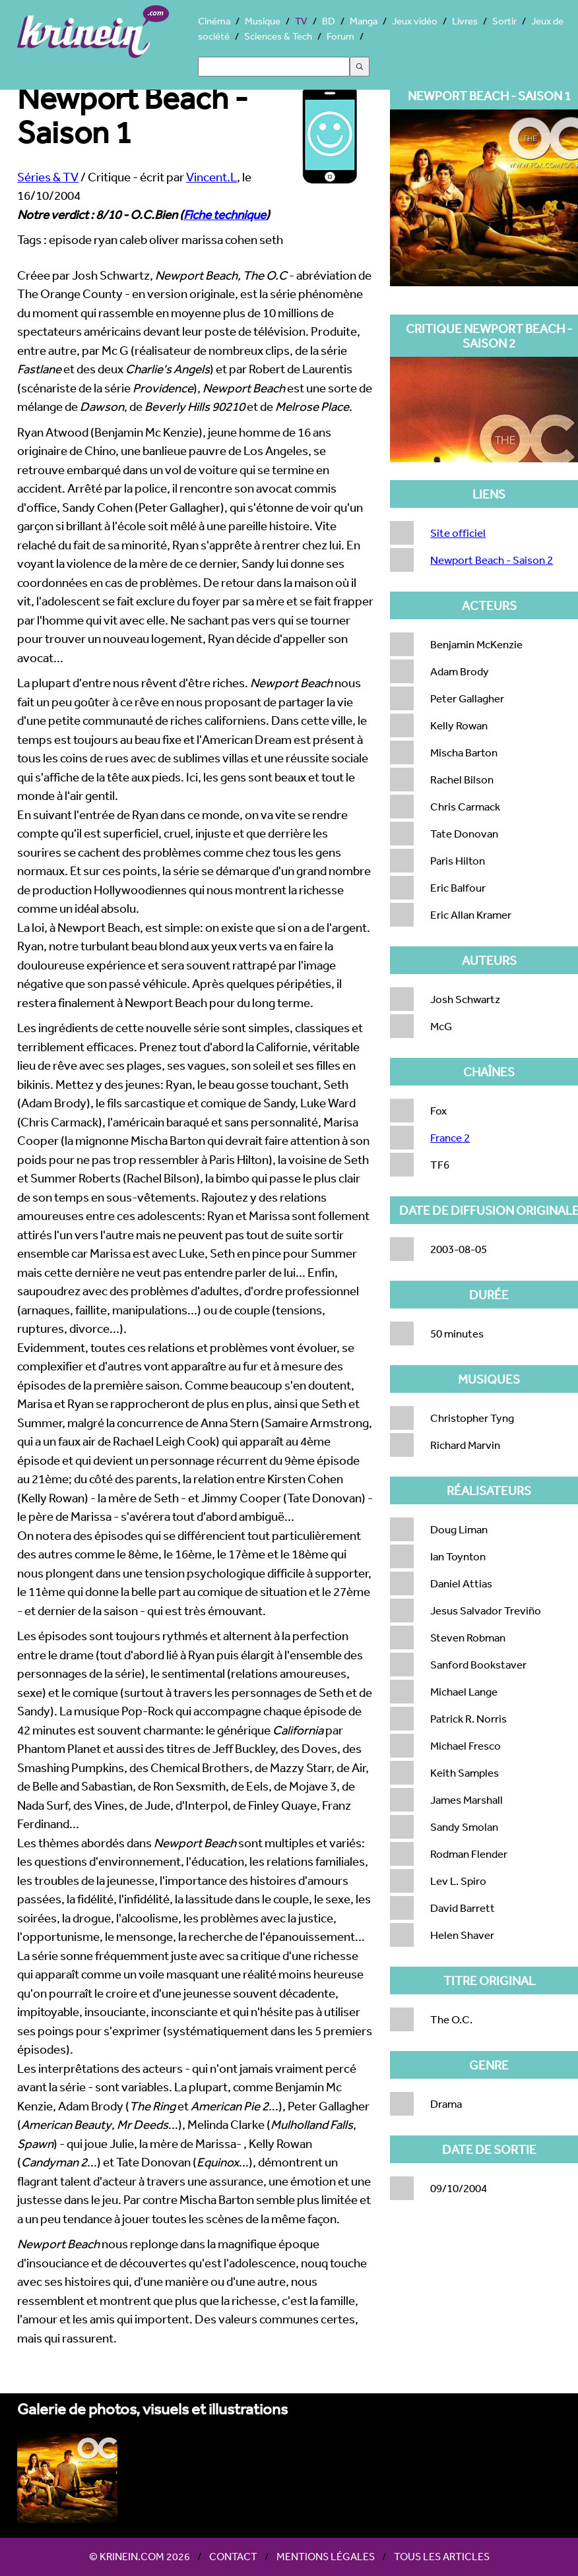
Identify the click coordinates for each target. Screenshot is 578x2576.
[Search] (274, 67)
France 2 (450, 1137)
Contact (233, 2556)
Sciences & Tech (278, 36)
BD (328, 21)
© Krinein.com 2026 (139, 2556)
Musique (262, 21)
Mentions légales (325, 2556)
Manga (363, 21)
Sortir (504, 21)
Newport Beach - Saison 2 (491, 560)
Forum (340, 36)
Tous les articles (442, 2556)
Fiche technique (224, 214)
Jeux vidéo (414, 21)
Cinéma (214, 21)
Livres (465, 21)
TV (301, 21)
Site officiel (458, 532)
